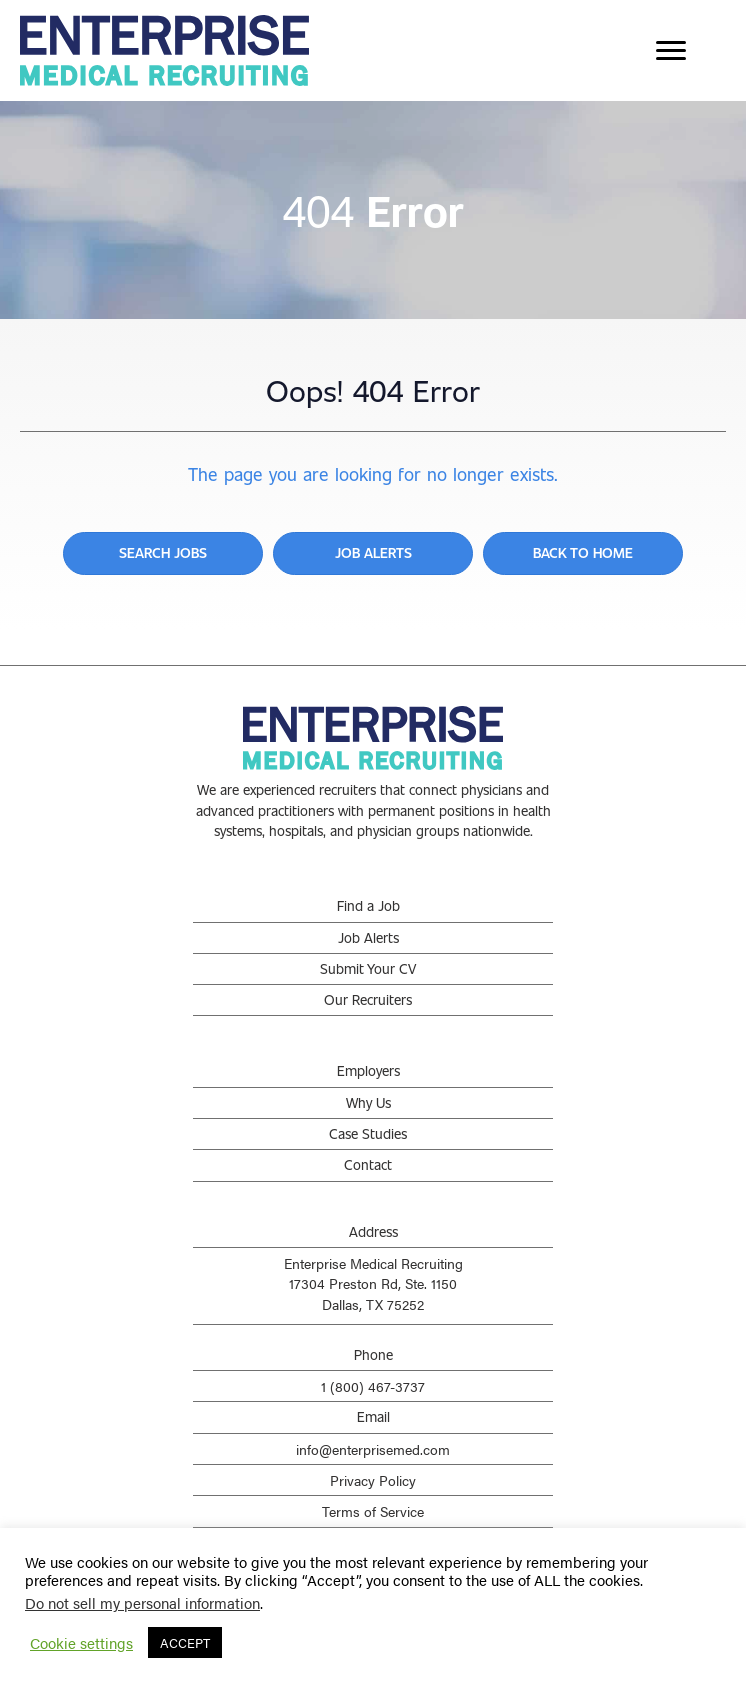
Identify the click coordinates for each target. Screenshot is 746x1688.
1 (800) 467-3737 (373, 1386)
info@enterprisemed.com (373, 1449)
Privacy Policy (373, 1480)
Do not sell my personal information (142, 1602)
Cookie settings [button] (81, 1643)
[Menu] (671, 51)
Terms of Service (373, 1511)
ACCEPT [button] (185, 1642)
